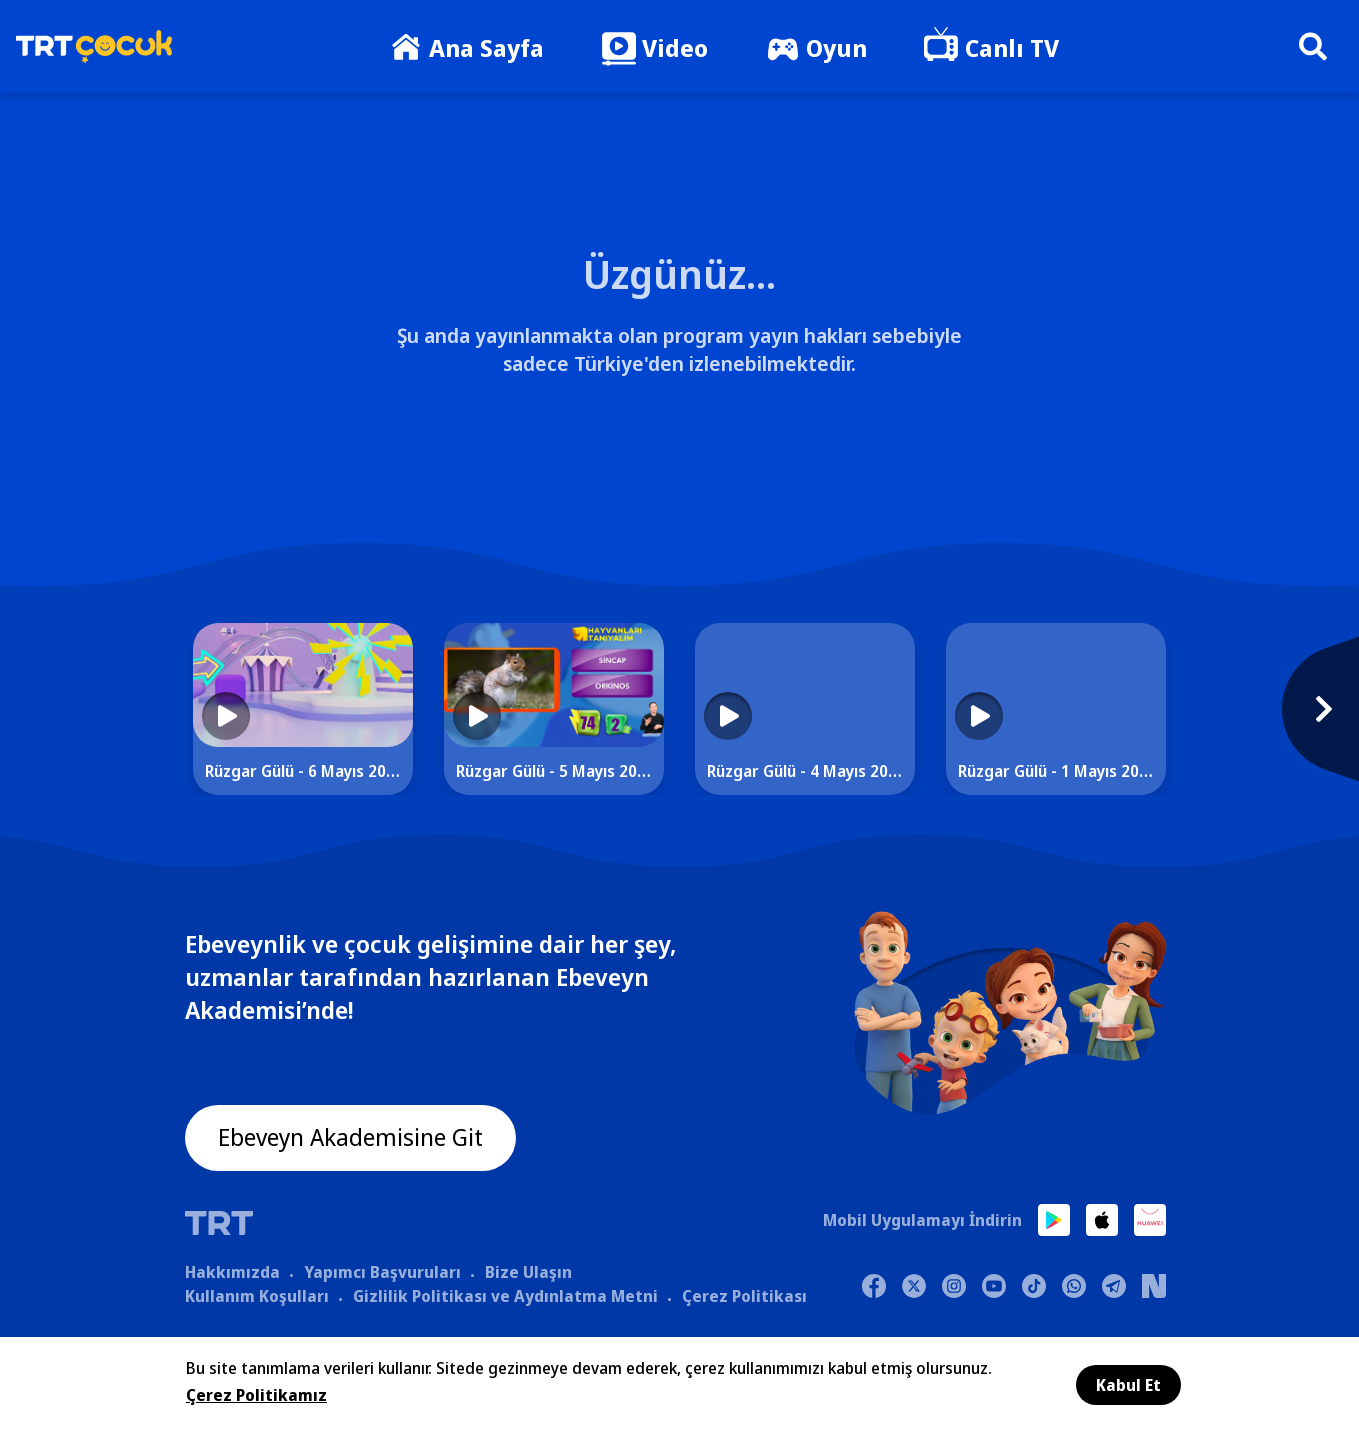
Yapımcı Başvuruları (382, 1273)
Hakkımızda (232, 1273)
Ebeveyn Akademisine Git (352, 1138)
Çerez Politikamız (256, 1395)
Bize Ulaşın (528, 1273)
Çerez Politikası (744, 1297)
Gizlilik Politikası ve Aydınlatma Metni (505, 1297)
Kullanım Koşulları (257, 1297)
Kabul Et (1128, 1385)
